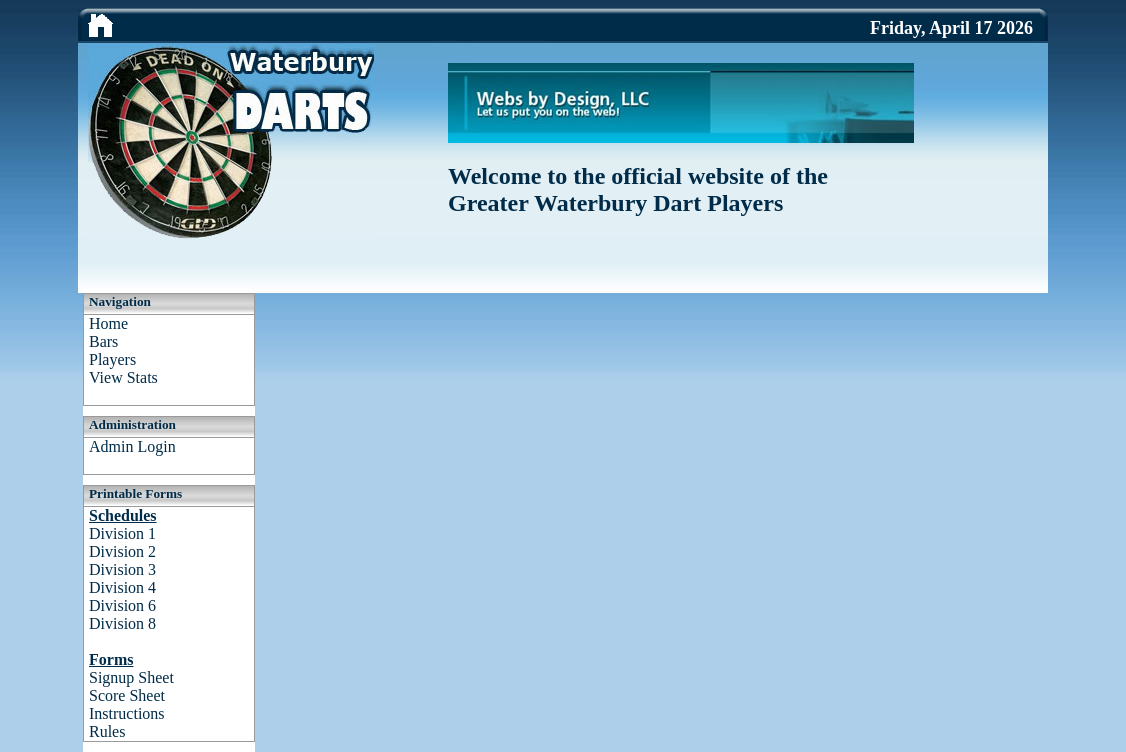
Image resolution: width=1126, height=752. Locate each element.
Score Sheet (127, 695)
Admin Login (132, 446)
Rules (107, 731)
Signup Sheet (131, 677)
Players (112, 359)
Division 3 (122, 569)
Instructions (127, 713)
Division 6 (122, 605)
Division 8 (122, 623)
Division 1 (122, 533)
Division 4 (122, 587)
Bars (103, 341)
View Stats (123, 377)
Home (108, 323)
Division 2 (122, 551)
